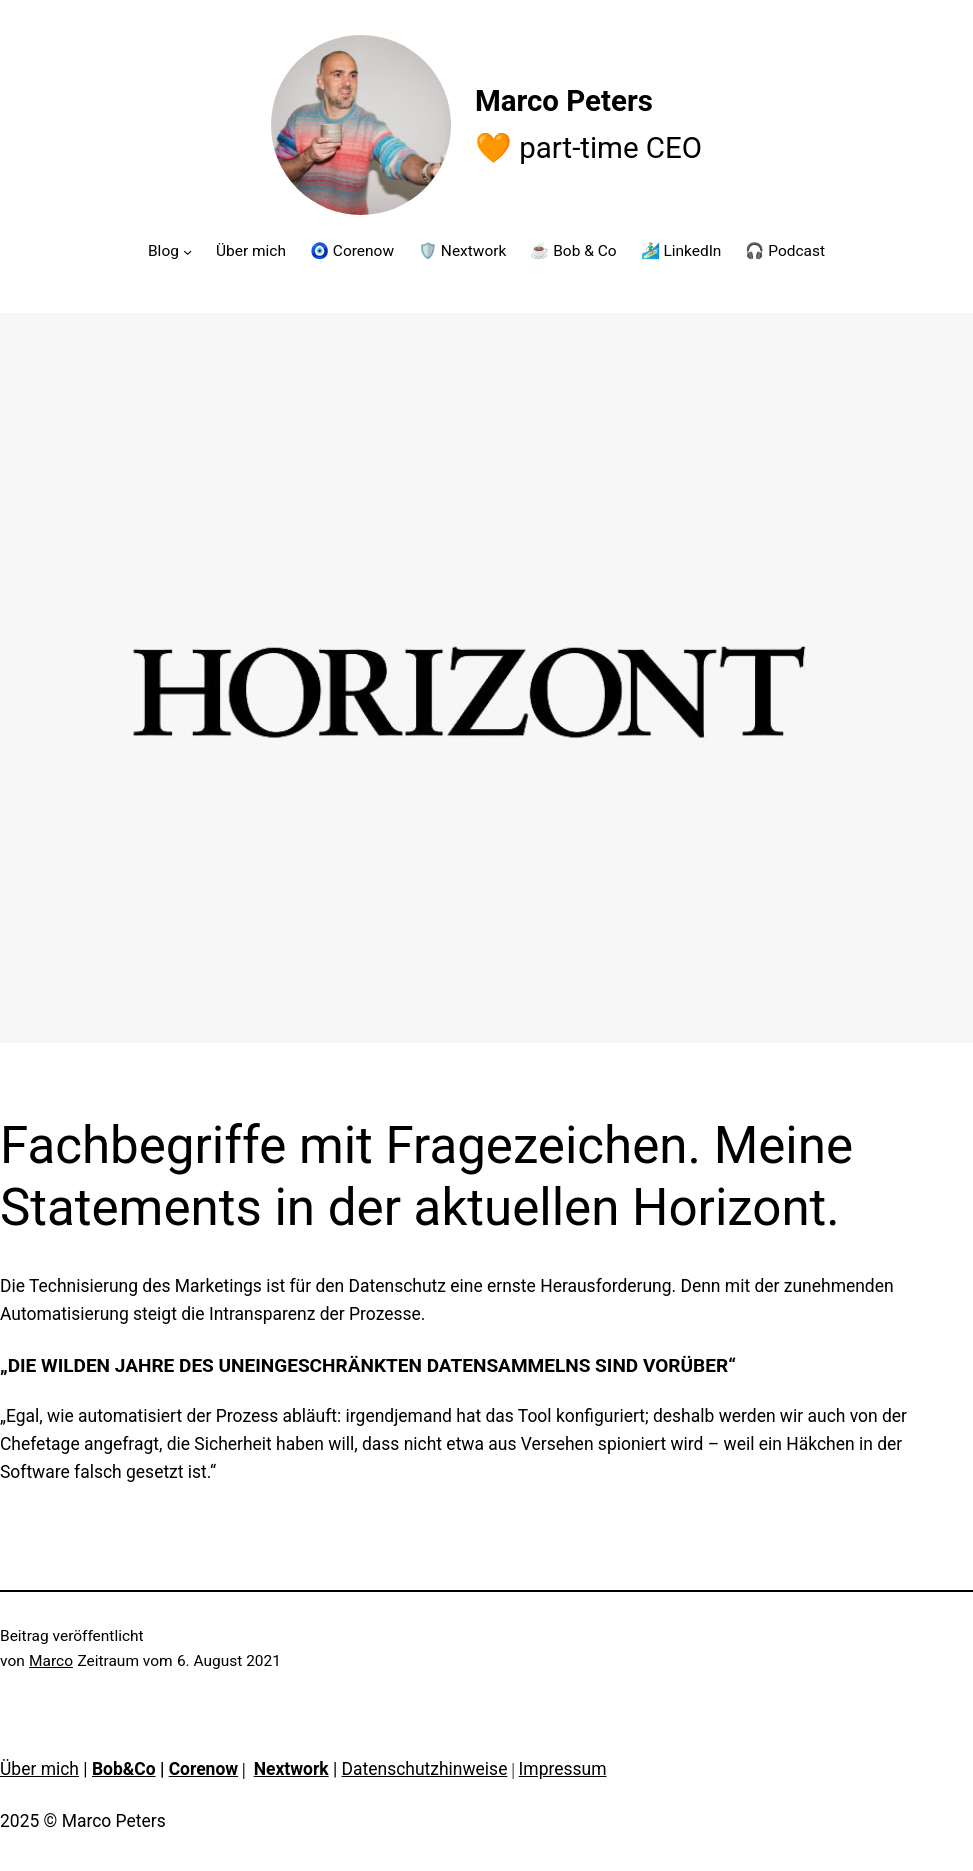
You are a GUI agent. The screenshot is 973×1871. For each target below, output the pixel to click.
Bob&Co (124, 1769)
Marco (51, 1661)
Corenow (203, 1769)
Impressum (563, 1769)
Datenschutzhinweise (425, 1769)
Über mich (39, 1769)
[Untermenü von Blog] (187, 250)
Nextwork (291, 1769)
